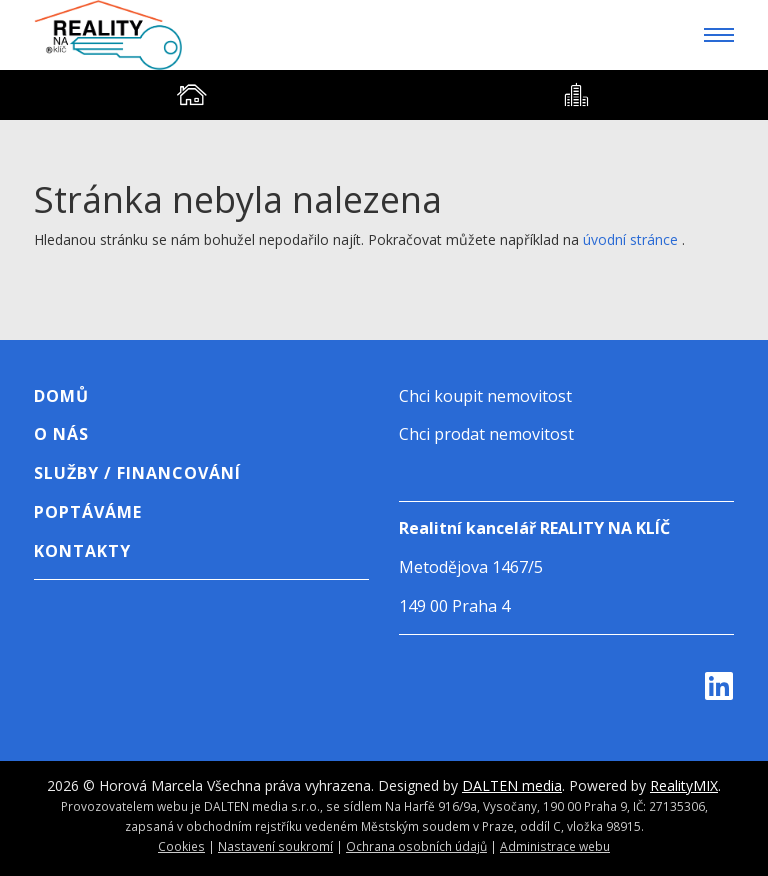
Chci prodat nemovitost (486, 434)
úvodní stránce (630, 239)
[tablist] (384, 95)
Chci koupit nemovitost (485, 396)
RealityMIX (684, 785)
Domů (61, 396)
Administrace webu (555, 846)
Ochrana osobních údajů (416, 846)
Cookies (181, 846)
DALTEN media (512, 785)
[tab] (192, 95)
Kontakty (82, 551)
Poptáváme (88, 512)
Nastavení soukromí (275, 846)
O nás (61, 434)
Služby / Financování (137, 473)
